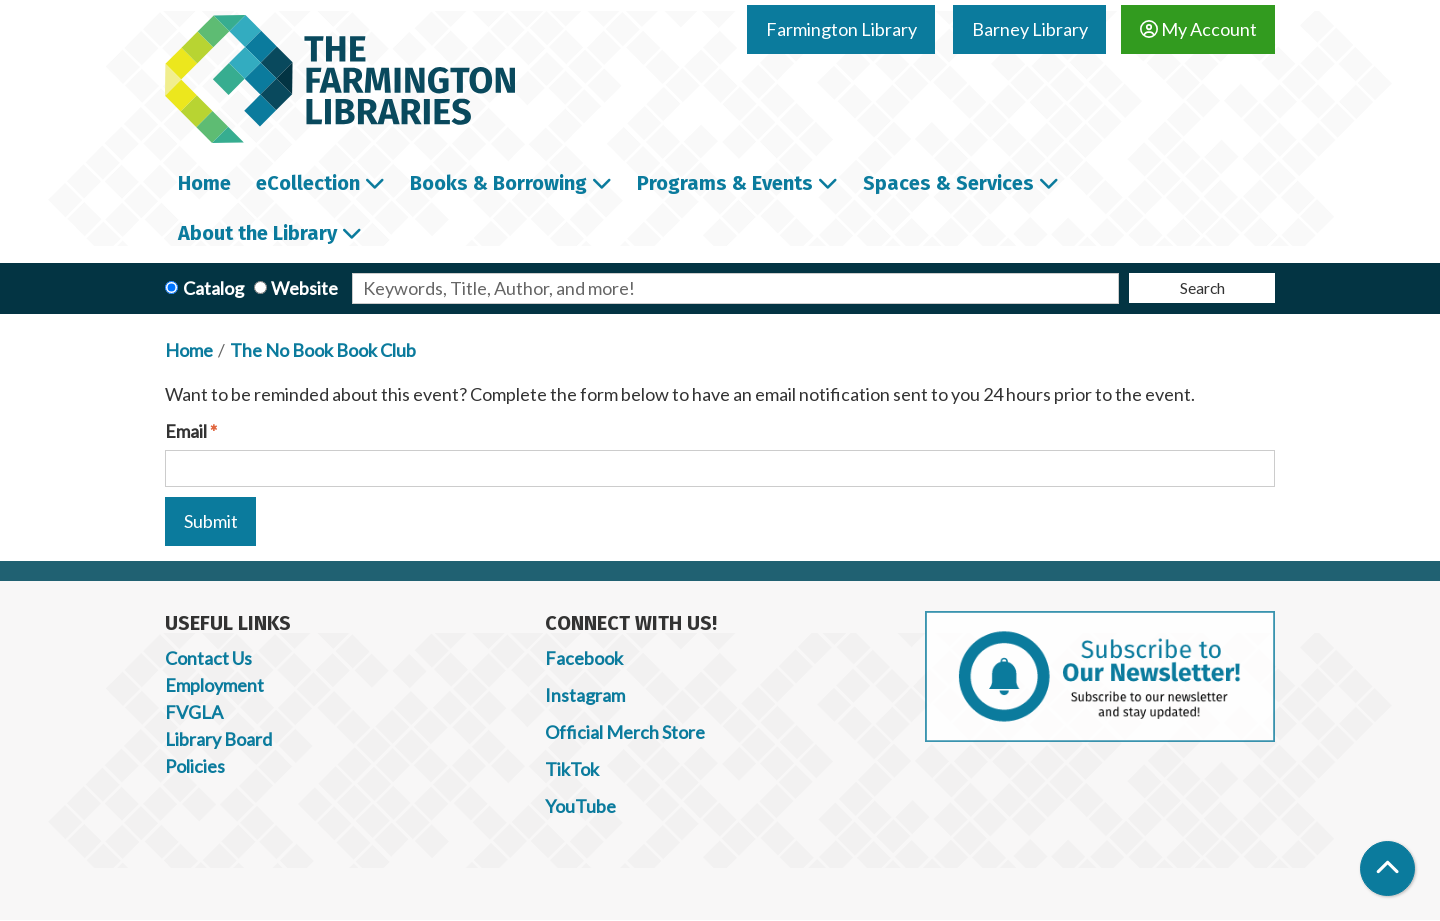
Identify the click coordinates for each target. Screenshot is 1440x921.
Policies (195, 766)
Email (186, 431)
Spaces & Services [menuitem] (948, 183)
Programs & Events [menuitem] (725, 183)
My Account (1198, 29)
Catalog (213, 288)
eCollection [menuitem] (308, 183)
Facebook (584, 658)
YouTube (580, 806)
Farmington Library (841, 29)
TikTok (572, 769)
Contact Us (208, 658)
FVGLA (194, 712)
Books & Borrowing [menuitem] (498, 183)
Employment (214, 685)
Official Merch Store (625, 732)
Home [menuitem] (204, 183)
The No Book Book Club (323, 350)
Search (1202, 287)
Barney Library (1030, 29)
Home (189, 350)
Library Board (218, 739)
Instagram (585, 695)
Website (304, 288)
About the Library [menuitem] (257, 233)
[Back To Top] (1387, 868)
